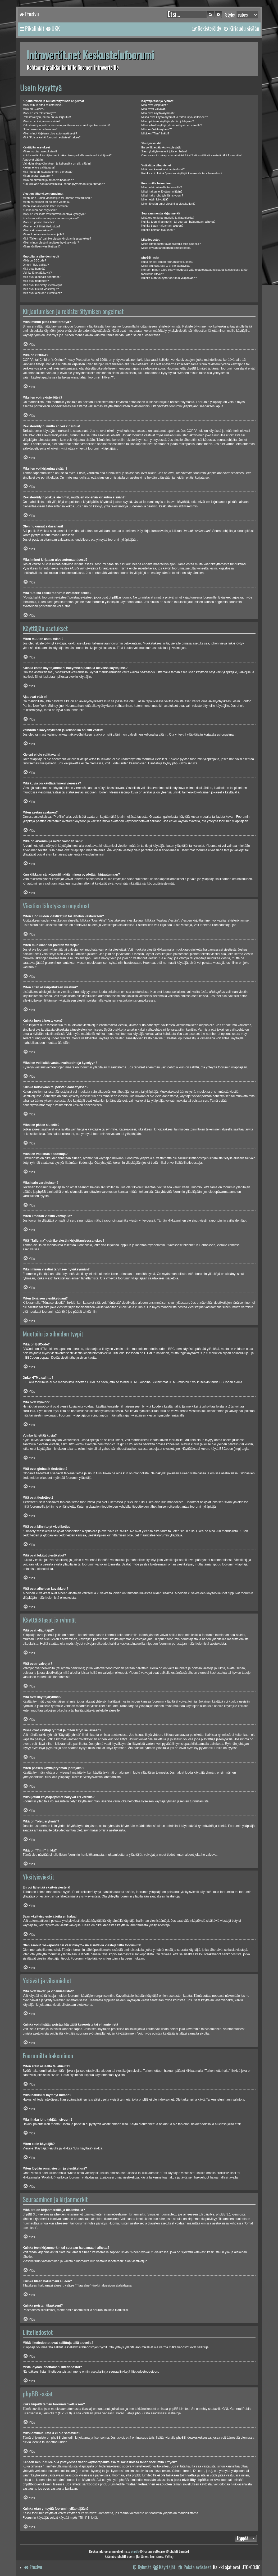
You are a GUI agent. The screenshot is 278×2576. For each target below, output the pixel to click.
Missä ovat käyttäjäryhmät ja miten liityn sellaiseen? (174, 117)
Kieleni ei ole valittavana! (39, 167)
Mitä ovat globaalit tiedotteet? (42, 276)
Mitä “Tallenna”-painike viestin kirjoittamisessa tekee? (57, 238)
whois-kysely (91, 2471)
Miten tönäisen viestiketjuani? (42, 246)
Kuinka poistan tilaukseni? (158, 229)
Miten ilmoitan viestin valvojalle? (43, 234)
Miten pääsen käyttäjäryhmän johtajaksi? (167, 121)
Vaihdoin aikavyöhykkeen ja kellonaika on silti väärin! (57, 163)
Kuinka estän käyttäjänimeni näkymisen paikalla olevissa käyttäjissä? (67, 155)
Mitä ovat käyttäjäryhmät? (157, 113)
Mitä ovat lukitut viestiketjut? (41, 289)
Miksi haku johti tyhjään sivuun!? (162, 195)
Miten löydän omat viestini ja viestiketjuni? (168, 203)
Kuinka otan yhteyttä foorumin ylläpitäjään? (169, 277)
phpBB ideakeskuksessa (193, 2437)
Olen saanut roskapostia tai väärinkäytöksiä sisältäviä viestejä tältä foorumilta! (191, 155)
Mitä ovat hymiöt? (34, 268)
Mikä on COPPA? (34, 108)
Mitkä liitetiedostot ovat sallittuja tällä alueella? (170, 243)
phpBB (177, 763)
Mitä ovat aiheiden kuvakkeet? (42, 292)
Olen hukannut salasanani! (40, 129)
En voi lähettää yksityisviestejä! (161, 147)
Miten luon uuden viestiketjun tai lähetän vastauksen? (57, 197)
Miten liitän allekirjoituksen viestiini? (46, 206)
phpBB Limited (179, 2409)
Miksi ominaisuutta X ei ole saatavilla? (165, 265)
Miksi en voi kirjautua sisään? (42, 121)
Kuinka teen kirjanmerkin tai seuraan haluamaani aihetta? (178, 221)
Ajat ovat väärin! (33, 159)
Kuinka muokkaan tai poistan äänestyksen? (51, 218)
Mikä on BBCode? (34, 260)
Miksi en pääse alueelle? (38, 222)
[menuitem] (52, 28)
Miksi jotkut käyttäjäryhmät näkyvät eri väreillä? (171, 125)
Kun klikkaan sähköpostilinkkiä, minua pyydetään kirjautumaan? (64, 183)
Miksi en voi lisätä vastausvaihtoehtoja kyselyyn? (54, 214)
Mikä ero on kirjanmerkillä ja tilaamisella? (167, 217)
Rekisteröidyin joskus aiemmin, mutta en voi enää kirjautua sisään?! (66, 125)
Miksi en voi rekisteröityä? (39, 113)
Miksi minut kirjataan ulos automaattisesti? (50, 133)
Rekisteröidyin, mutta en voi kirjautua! (47, 117)
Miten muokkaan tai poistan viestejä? (46, 201)
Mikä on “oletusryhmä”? (156, 129)
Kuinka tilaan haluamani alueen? (162, 225)
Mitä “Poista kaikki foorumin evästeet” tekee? (52, 137)
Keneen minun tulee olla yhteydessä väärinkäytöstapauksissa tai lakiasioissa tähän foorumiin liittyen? (194, 271)
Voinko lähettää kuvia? (37, 272)
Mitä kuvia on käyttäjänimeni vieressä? (47, 171)
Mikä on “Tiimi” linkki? (155, 133)
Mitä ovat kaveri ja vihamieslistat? (163, 169)
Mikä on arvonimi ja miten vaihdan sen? (48, 179)
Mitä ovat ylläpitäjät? (154, 104)
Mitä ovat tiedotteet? (36, 280)
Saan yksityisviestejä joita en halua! (164, 151)
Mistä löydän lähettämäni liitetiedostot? (166, 247)
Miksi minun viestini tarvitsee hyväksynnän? (51, 242)
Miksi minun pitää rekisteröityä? (43, 104)
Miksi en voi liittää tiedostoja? (41, 226)
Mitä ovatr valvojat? (153, 108)
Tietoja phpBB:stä (137, 2413)
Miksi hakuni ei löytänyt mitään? (161, 191)
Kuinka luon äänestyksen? (40, 210)
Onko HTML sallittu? (36, 264)
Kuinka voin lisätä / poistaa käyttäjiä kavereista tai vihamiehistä (181, 173)
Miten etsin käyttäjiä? (154, 199)
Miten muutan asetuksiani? (40, 151)
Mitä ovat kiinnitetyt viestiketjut (42, 285)
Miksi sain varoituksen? (38, 230)
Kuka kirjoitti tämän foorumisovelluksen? (167, 261)
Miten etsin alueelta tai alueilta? (161, 187)
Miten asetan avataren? (38, 175)
